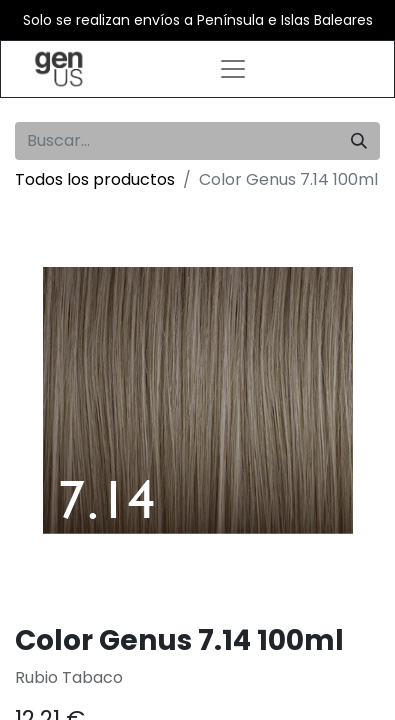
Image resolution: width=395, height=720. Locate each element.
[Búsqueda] (359, 141)
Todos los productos (95, 179)
